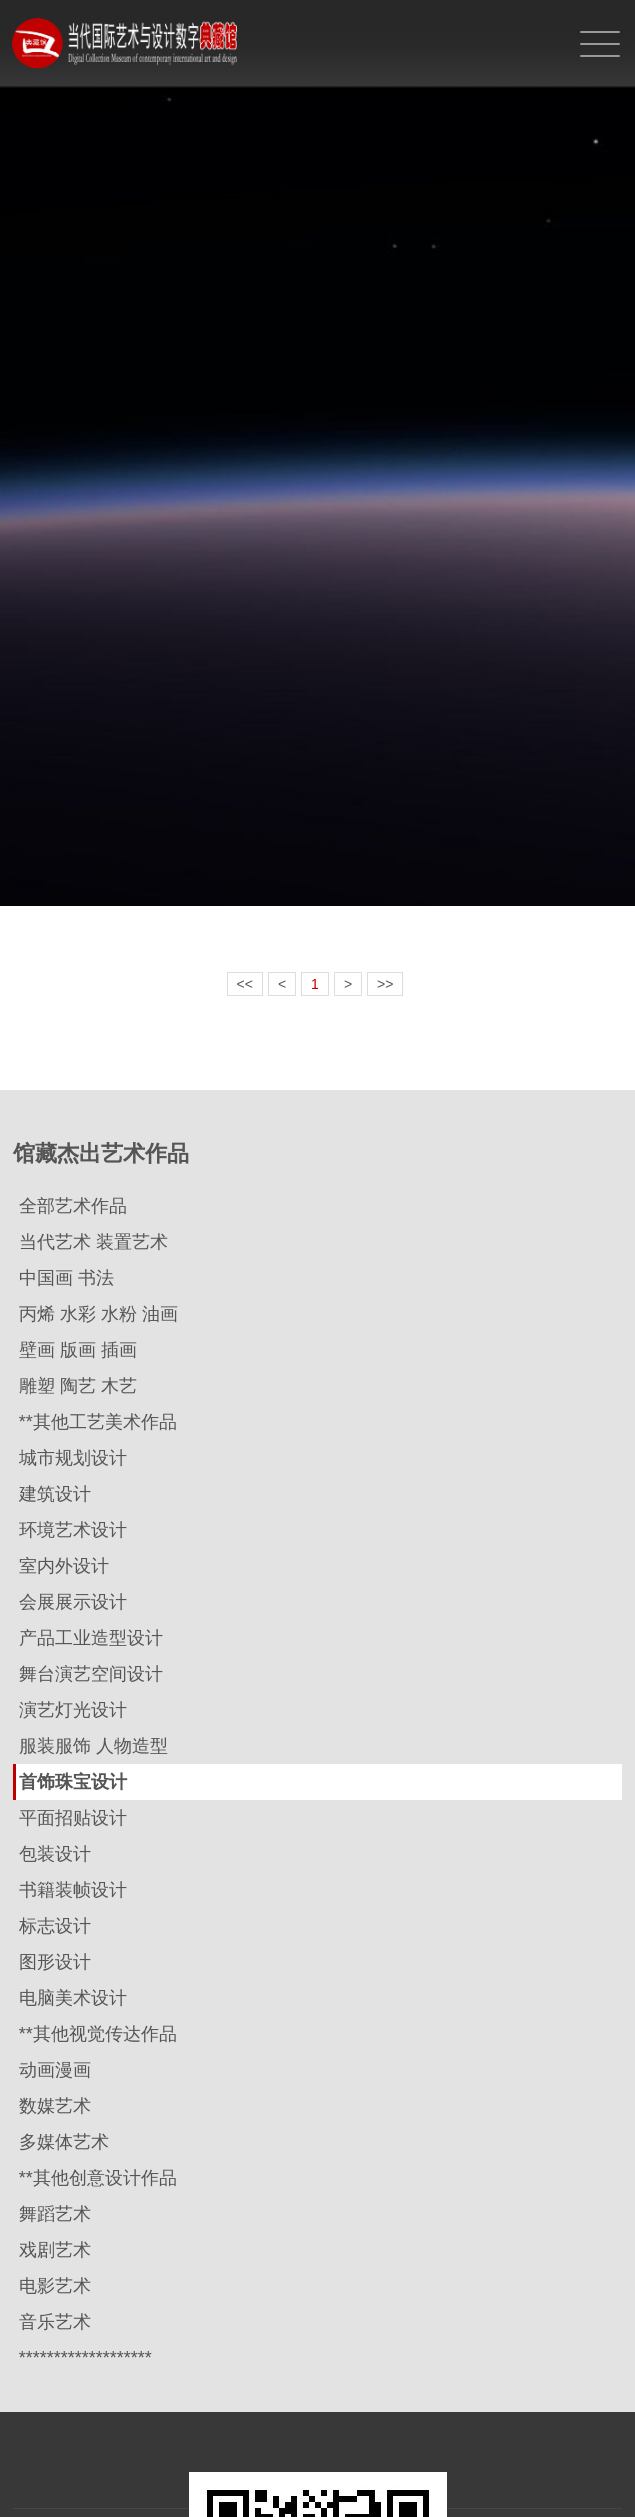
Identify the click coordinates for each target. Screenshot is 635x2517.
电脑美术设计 (73, 1998)
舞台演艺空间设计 (91, 1674)
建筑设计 (55, 1494)
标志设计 (55, 1926)
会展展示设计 (73, 1602)
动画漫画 (55, 2070)
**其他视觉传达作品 (98, 2034)
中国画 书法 (66, 1278)
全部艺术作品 (73, 1206)
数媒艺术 (55, 2106)
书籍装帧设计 (73, 1890)
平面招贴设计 (73, 1818)
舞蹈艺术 (55, 2214)
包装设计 (55, 1854)
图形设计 (55, 1962)
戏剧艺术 (55, 2250)
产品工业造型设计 (91, 1638)
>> (385, 984)
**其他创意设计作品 (98, 2178)
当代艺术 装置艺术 (93, 1242)
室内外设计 (64, 1566)
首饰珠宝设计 (73, 1782)
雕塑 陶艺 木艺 (78, 1386)
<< (245, 984)
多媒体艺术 (64, 2142)
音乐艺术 (55, 2322)
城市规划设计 (73, 1458)
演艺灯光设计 (73, 1710)
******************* (85, 2358)
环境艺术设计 (73, 1530)
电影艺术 (55, 2286)
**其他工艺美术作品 (98, 1422)
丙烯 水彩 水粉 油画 (98, 1314)
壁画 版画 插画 (78, 1350)
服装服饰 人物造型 (93, 1746)
